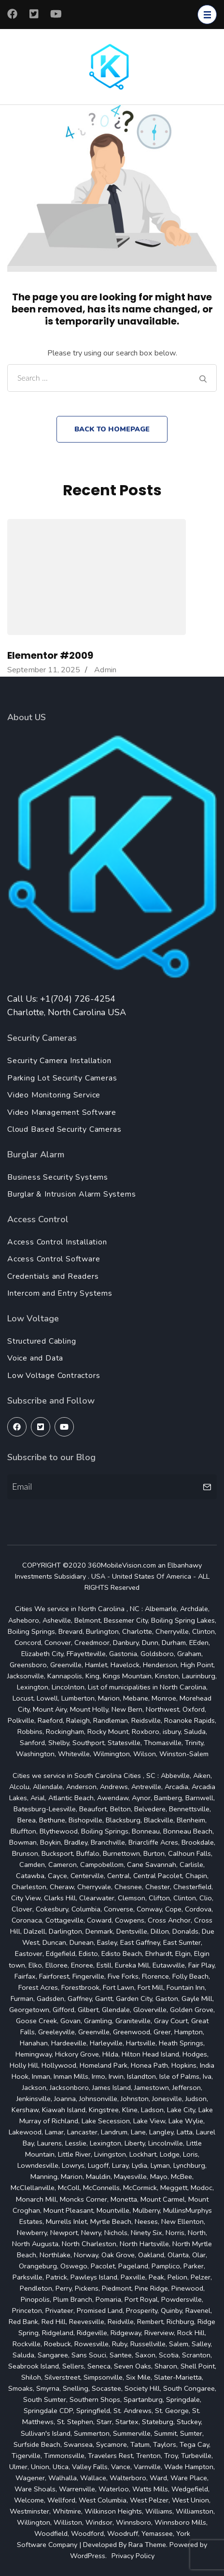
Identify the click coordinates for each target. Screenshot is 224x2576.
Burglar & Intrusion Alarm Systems (71, 1194)
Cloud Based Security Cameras (64, 1129)
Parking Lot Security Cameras (62, 1078)
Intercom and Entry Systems (59, 1293)
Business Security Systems (57, 1177)
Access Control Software (53, 1259)
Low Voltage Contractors (53, 1375)
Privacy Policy (133, 2556)
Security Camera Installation (59, 1060)
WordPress (87, 2556)
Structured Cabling (41, 1341)
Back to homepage (112, 429)
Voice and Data (35, 1358)
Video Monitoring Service (53, 1095)
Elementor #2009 (50, 655)
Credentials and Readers (52, 1276)
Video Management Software (61, 1112)
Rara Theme (147, 2544)
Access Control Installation (57, 1242)
